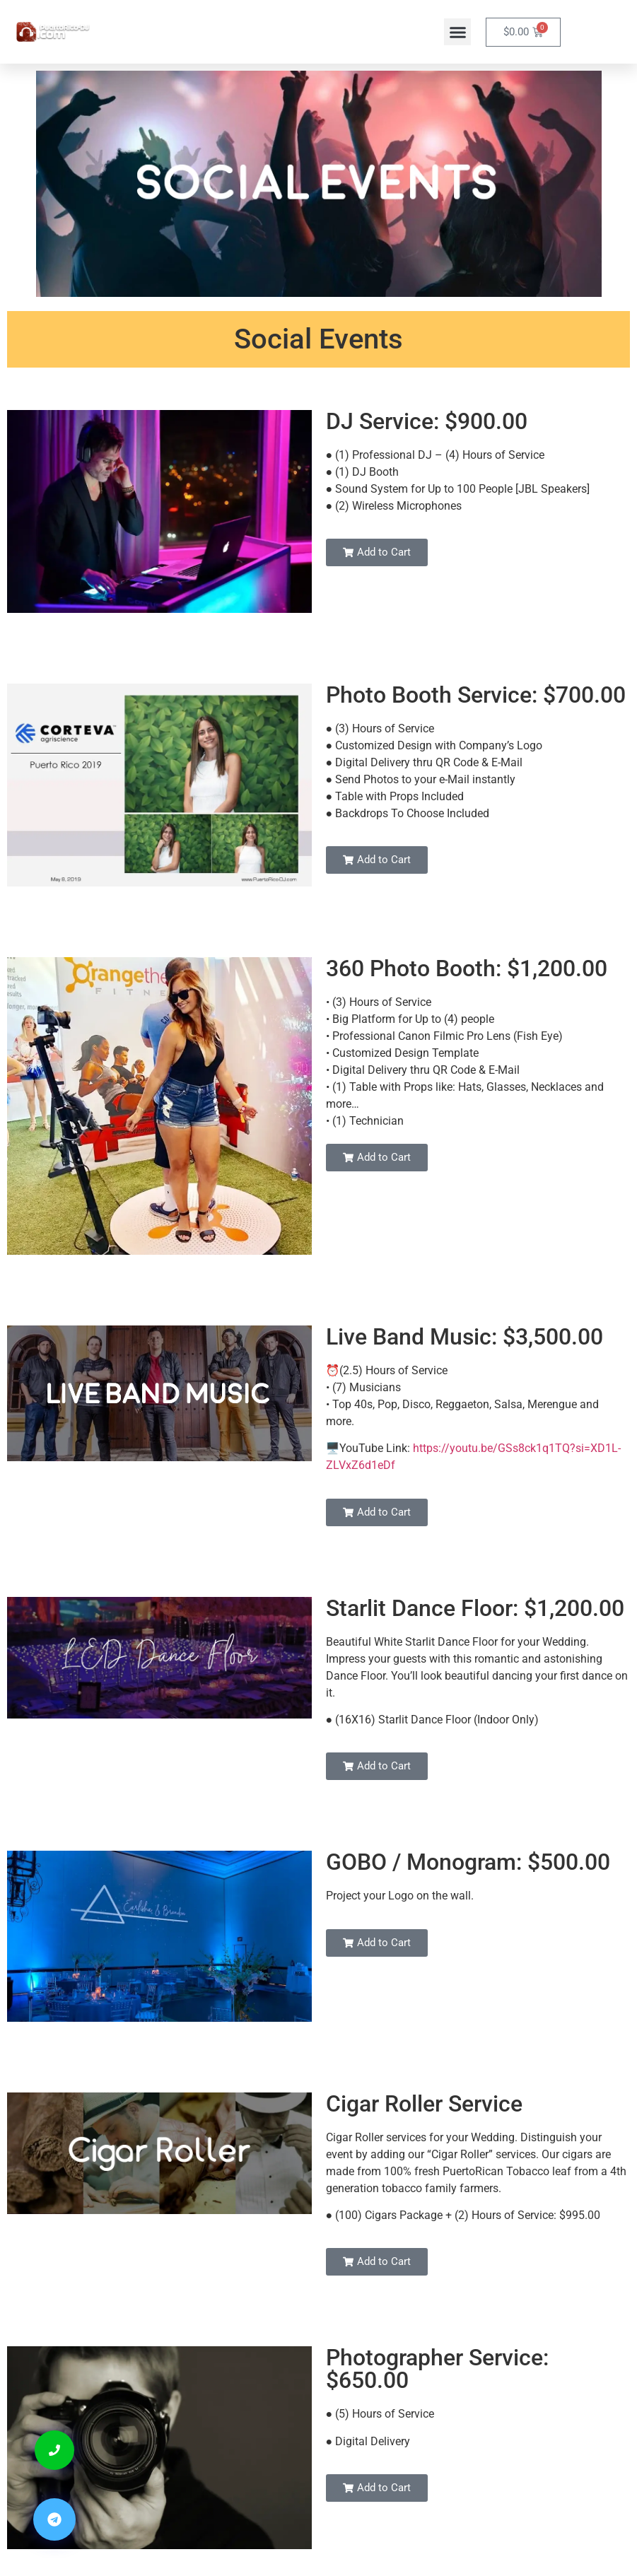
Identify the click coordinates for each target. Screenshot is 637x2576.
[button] (457, 31)
